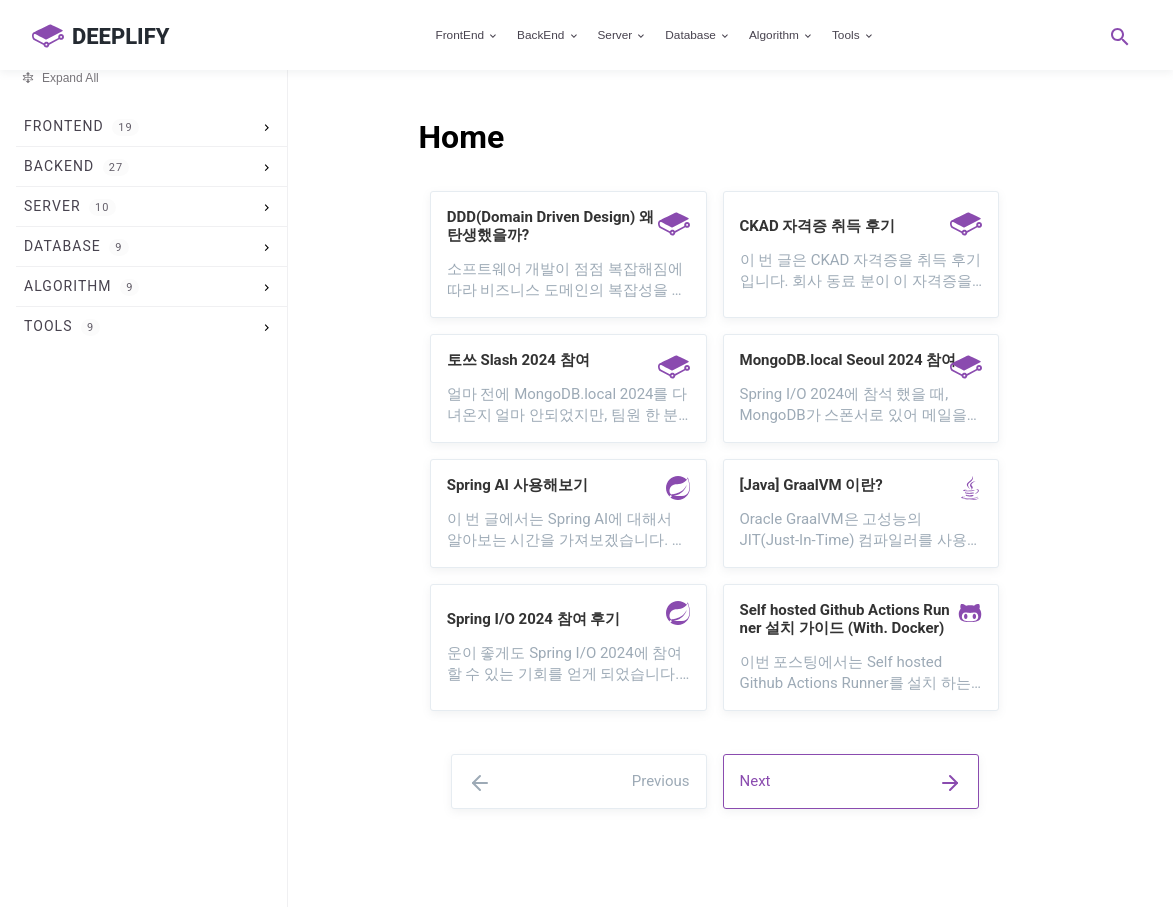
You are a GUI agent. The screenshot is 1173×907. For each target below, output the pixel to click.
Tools (853, 35)
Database (698, 35)
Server (622, 35)
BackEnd (548, 35)
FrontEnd (467, 35)
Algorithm (781, 35)
